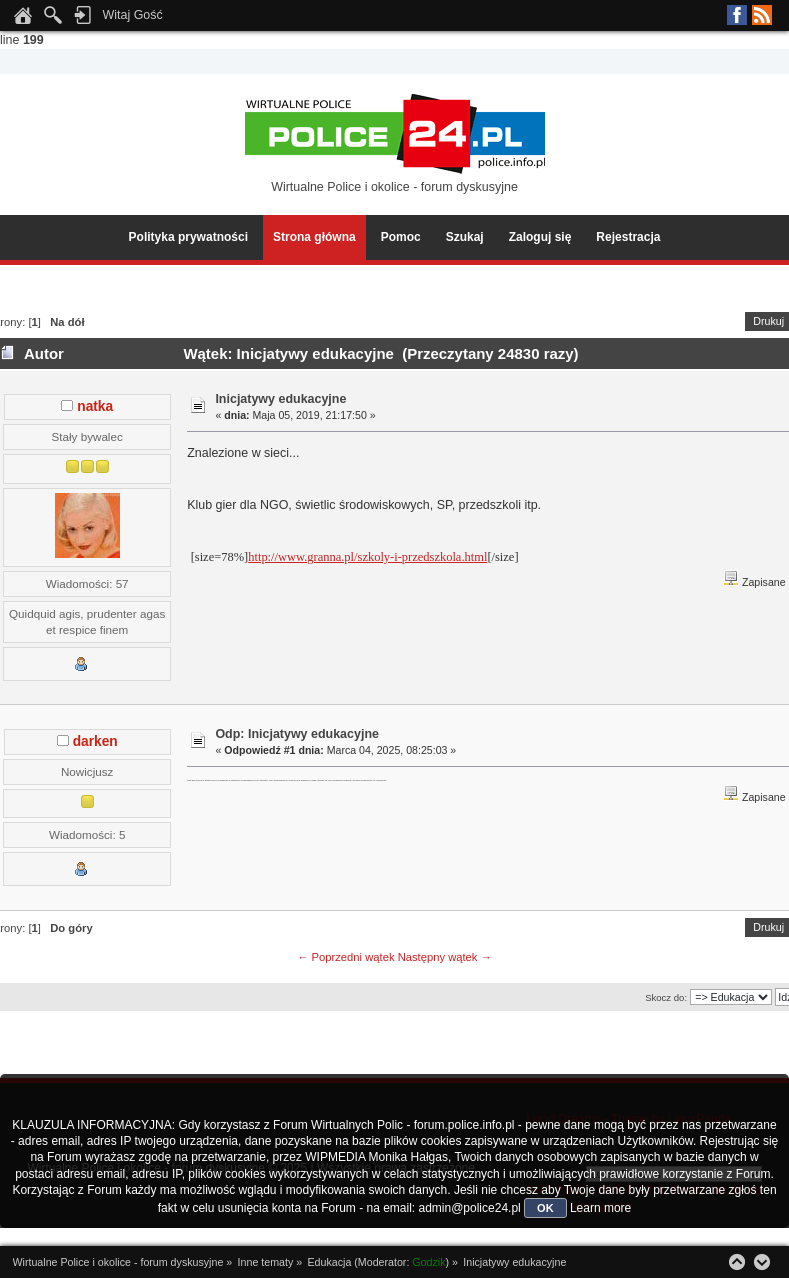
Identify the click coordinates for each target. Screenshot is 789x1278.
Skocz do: (666, 997)
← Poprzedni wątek (345, 957)
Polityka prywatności (188, 237)
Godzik (428, 1262)
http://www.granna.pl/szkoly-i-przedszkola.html (367, 557)
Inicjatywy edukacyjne (280, 399)
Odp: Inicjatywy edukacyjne (297, 734)
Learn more (600, 1208)
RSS (762, 15)
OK (545, 1208)
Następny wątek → (445, 957)
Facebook (737, 15)
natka (95, 406)
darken (95, 741)
